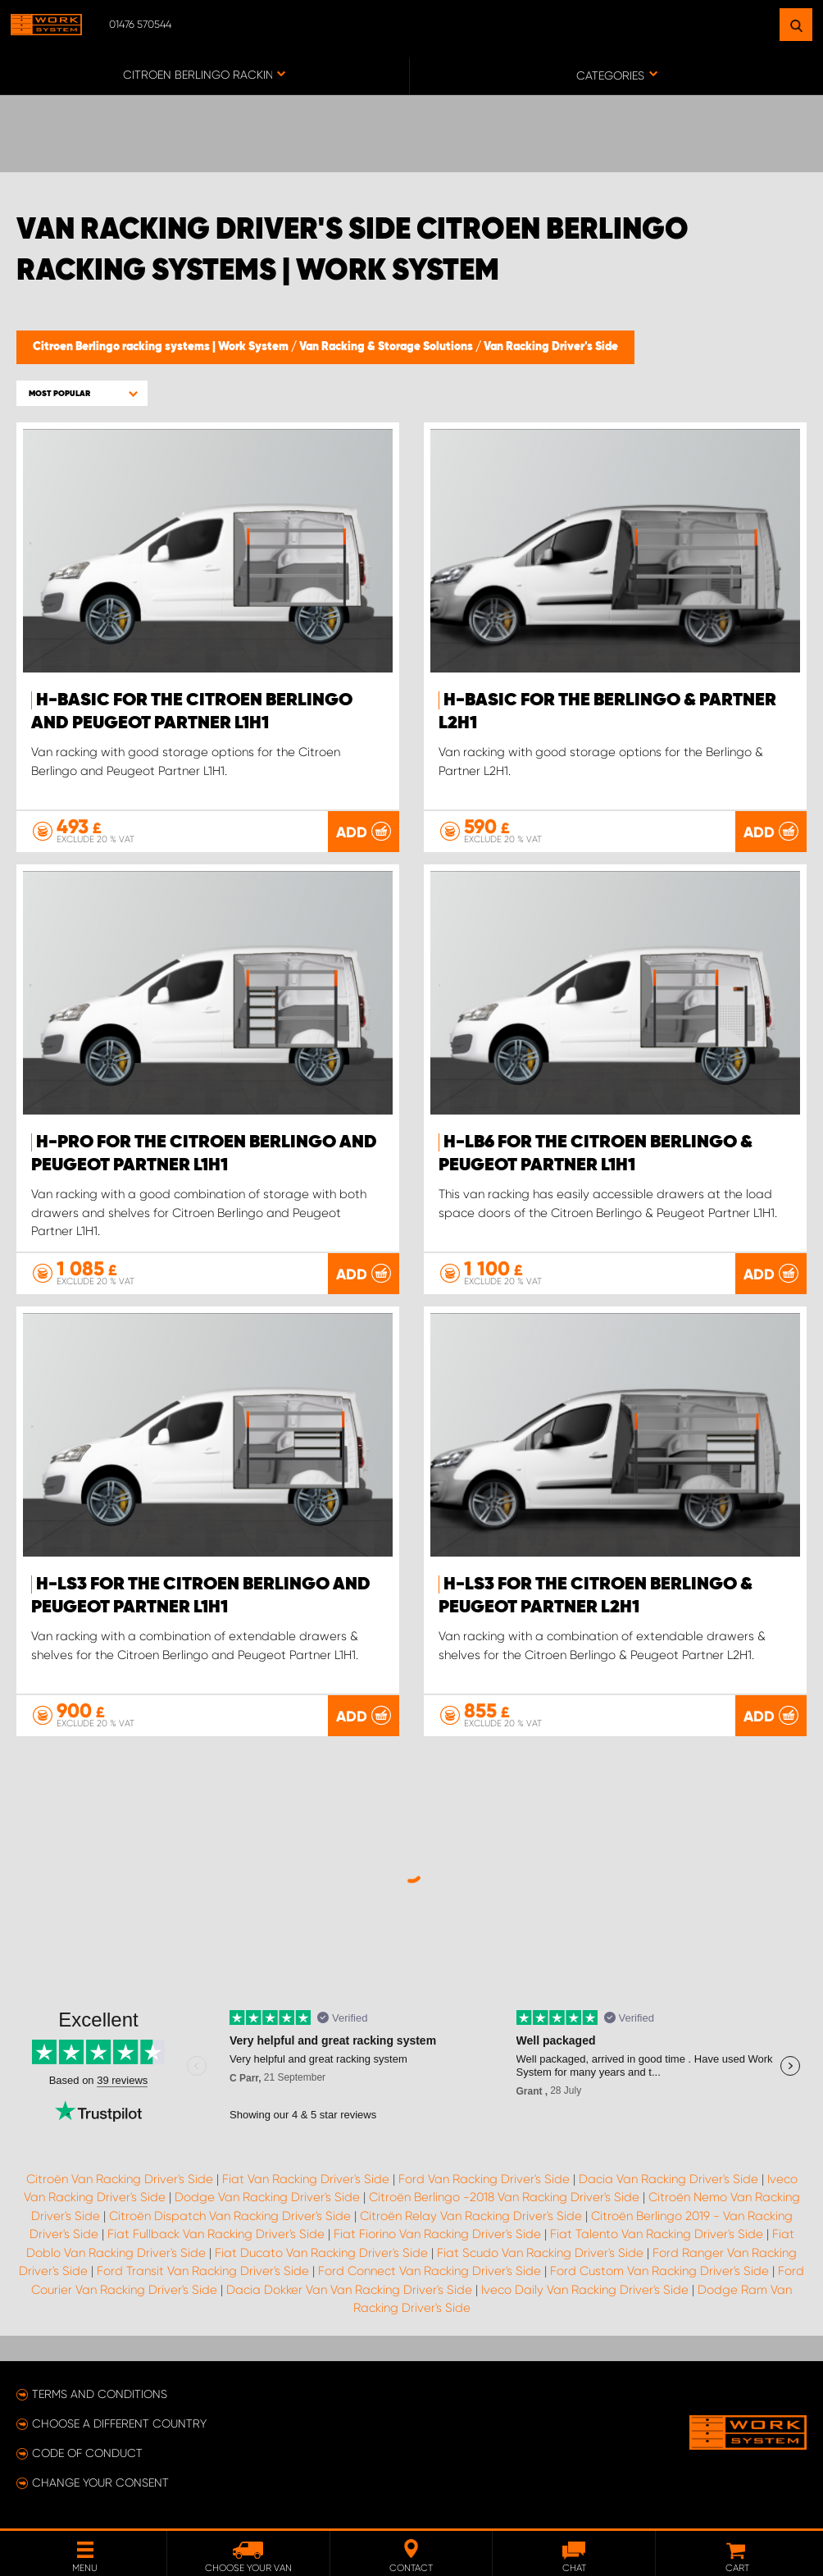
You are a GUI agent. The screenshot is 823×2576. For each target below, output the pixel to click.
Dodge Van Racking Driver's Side (267, 2197)
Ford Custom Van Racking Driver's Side (659, 2271)
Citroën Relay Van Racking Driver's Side (471, 2216)
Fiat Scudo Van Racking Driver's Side (540, 2252)
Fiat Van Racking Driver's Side (305, 2179)
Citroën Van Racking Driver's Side (119, 2179)
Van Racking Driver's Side (551, 347)
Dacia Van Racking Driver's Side (668, 2179)
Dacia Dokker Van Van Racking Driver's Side (349, 2289)
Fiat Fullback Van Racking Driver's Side (216, 2234)
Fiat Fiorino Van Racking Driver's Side (437, 2234)
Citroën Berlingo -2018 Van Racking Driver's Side (504, 2197)
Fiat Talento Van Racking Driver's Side (656, 2234)
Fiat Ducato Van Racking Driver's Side (321, 2252)
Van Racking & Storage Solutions (387, 347)
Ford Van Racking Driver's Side (484, 2179)
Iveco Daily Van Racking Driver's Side (585, 2289)
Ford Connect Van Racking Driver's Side (429, 2271)
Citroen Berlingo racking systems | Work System (162, 347)
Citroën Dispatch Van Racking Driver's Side (230, 2216)
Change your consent (100, 2482)
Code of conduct (87, 2453)
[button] (82, 393)
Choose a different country (119, 2423)
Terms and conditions (99, 2393)
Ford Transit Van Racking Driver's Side (203, 2271)
